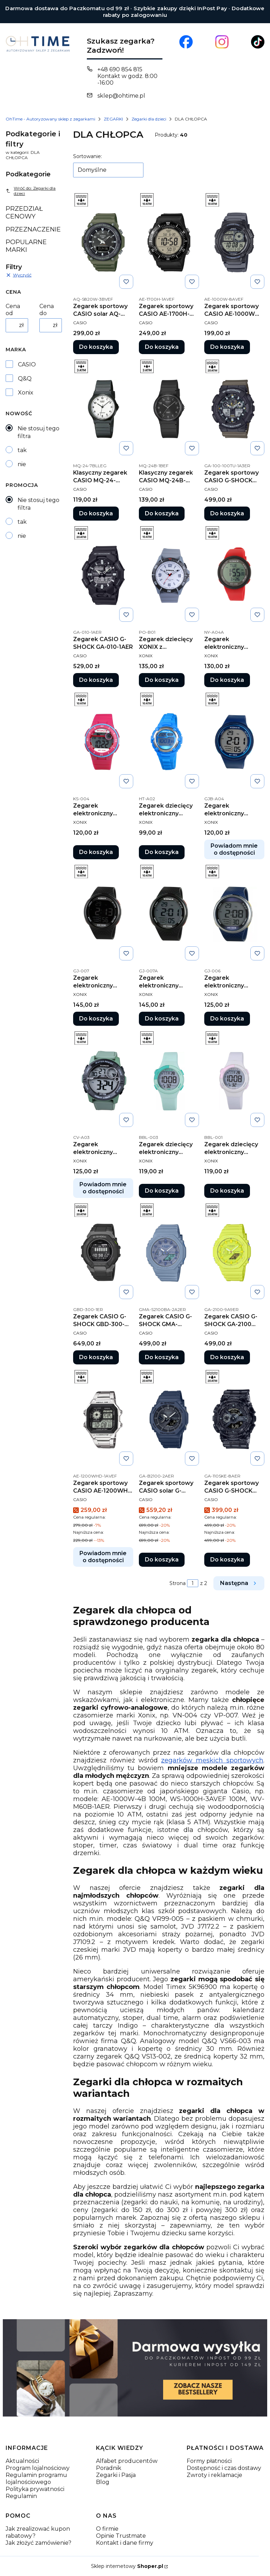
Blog (102, 2482)
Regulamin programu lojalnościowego (36, 2478)
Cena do (46, 310)
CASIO (27, 364)
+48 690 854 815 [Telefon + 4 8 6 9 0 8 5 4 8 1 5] (119, 69)
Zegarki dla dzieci (148, 119)
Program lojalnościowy (38, 2468)
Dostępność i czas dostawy (224, 2468)
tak (22, 450)
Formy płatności (209, 2461)
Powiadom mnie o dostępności (234, 849)
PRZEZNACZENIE (33, 229)
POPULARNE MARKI (26, 246)
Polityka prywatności (35, 2489)
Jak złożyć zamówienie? (38, 2542)
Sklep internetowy (127, 2566)
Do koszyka (96, 347)
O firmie (107, 2528)
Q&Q (25, 378)
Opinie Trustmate (121, 2535)
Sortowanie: (87, 156)
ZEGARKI (113, 119)
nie (22, 464)
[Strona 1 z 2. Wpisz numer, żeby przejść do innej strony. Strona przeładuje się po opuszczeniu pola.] (192, 1583)
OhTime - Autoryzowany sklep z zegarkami (50, 119)
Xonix (25, 392)
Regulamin (21, 2496)
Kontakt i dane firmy (124, 2542)
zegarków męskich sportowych (212, 1760)
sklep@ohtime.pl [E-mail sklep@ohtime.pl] (121, 95)
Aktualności (22, 2461)
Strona (177, 1583)
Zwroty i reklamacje (214, 2475)
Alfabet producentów (127, 2461)
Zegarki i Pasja (116, 2475)
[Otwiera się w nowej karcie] (186, 42)
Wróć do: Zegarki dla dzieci (31, 190)
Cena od (13, 310)
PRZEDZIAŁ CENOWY (24, 212)
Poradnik (108, 2468)
